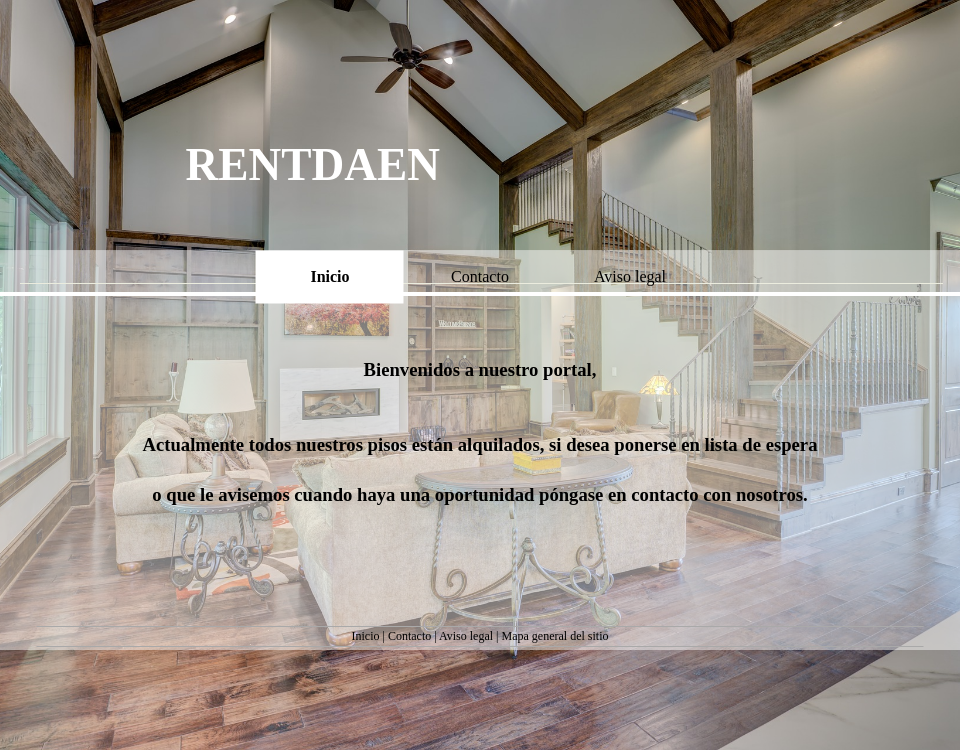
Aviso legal (466, 636)
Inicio (366, 636)
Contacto (409, 636)
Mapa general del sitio (555, 636)
